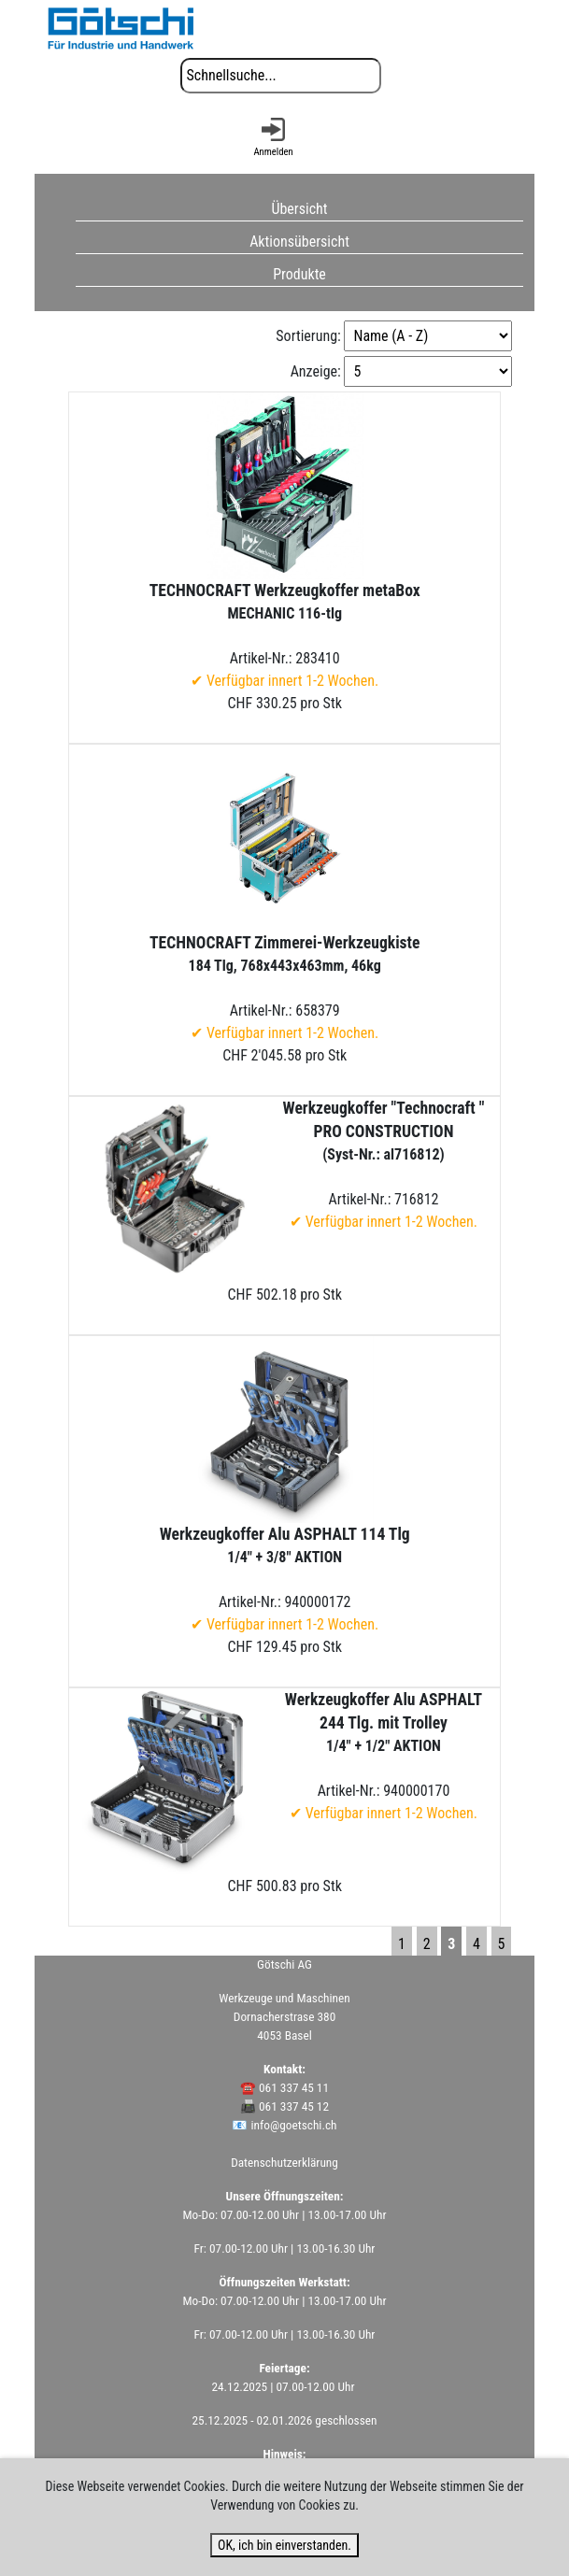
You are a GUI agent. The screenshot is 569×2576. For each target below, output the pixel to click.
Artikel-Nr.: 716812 (384, 1165)
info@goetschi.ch (294, 2125)
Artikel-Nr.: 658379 (284, 987)
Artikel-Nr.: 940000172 (285, 1579)
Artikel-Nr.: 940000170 (383, 1756)
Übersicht (299, 209)
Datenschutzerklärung (284, 2163)
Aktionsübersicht (299, 241)
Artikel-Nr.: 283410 (284, 635)
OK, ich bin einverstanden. (284, 2545)
